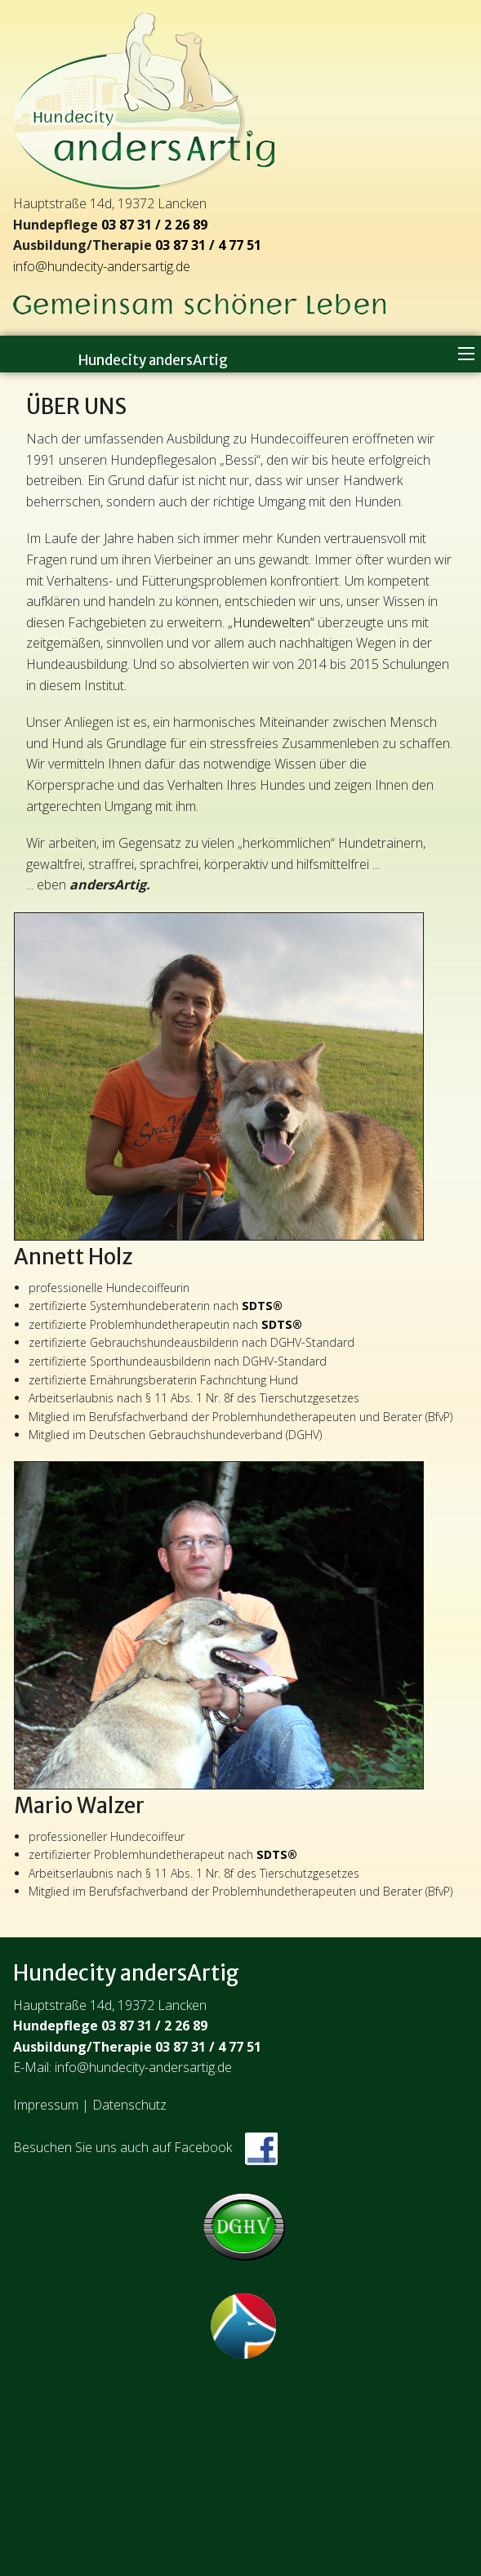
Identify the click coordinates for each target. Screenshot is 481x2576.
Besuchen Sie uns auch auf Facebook (145, 2147)
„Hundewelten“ (271, 622)
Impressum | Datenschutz (90, 2105)
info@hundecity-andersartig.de (101, 266)
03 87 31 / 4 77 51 (208, 245)
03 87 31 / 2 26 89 (154, 225)
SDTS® (262, 1305)
